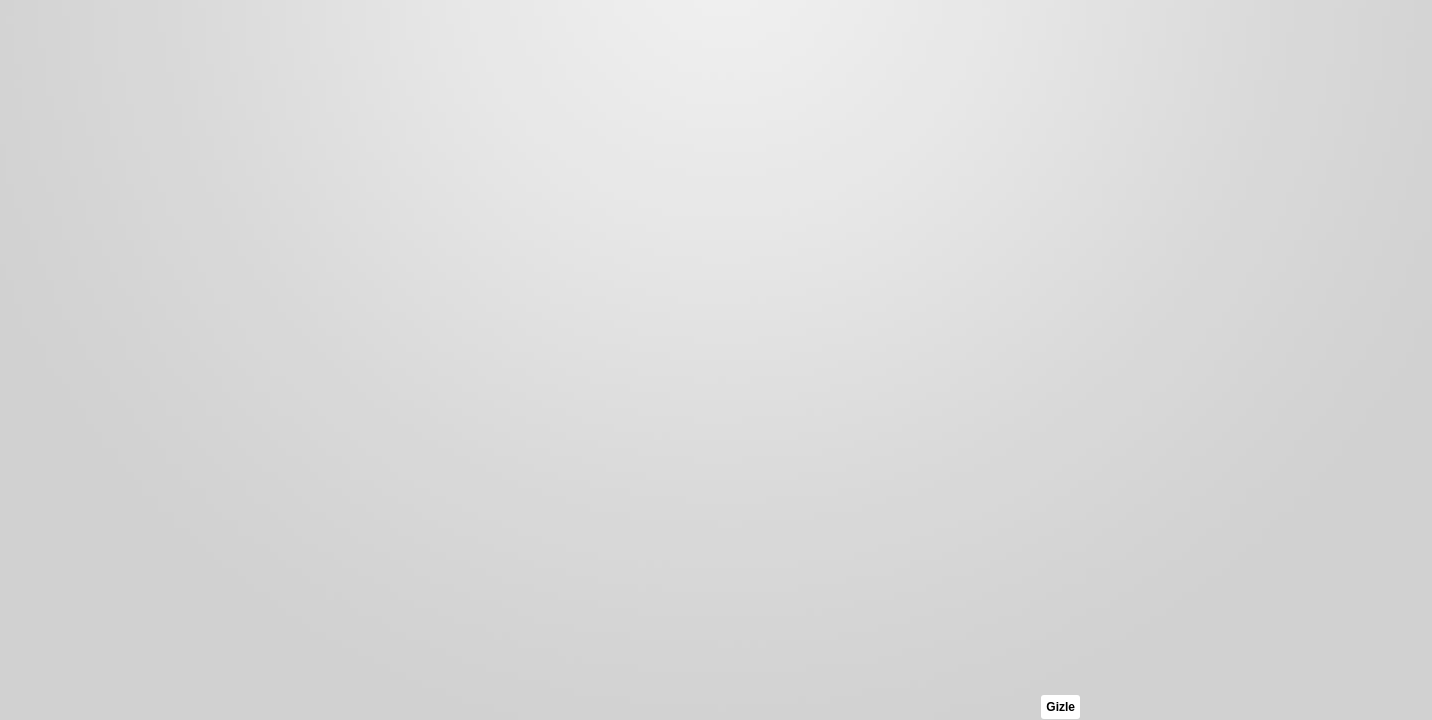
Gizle (1060, 707)
